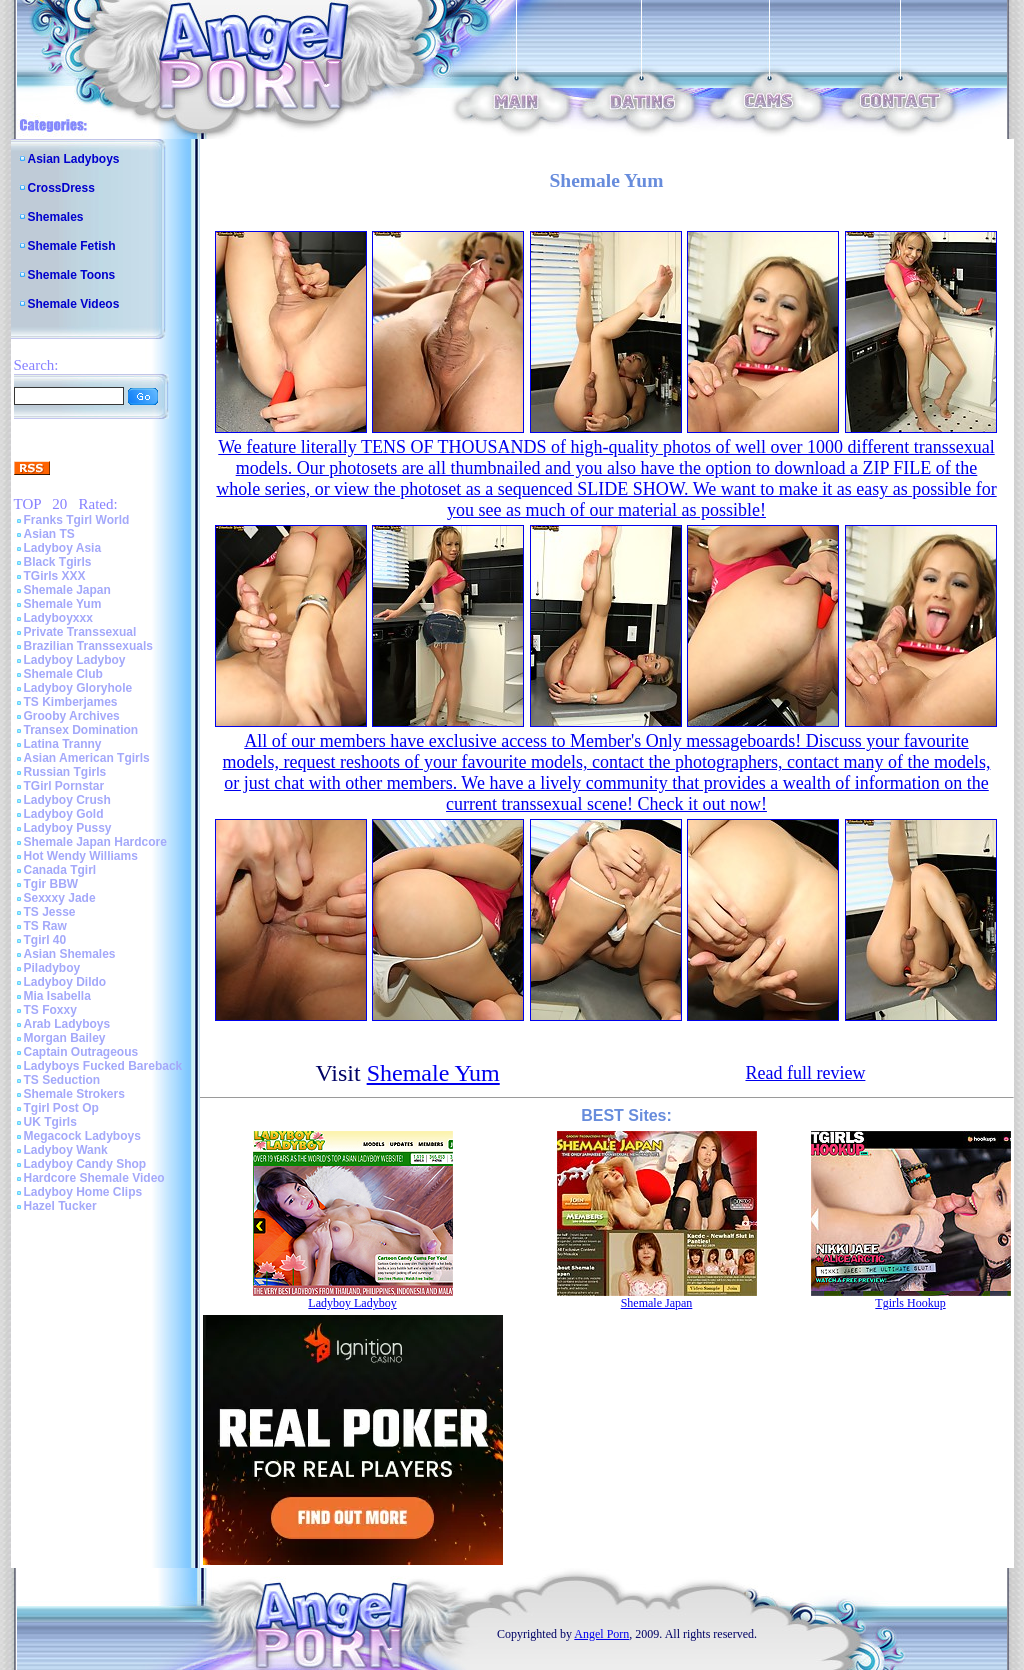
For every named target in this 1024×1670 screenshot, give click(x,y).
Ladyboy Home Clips (83, 1192)
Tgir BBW (51, 884)
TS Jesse (50, 912)
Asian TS (49, 534)
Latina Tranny (63, 744)
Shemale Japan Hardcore (95, 842)
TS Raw (45, 926)
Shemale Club (63, 674)
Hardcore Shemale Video (94, 1178)
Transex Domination (81, 730)
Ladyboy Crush (67, 800)
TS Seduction (62, 1080)
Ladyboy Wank (66, 1150)
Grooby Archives (72, 716)
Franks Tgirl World (77, 520)
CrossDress (61, 188)
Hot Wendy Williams (81, 856)
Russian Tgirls (65, 772)
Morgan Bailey (65, 1038)
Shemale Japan (67, 590)
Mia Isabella (57, 996)
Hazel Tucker (60, 1206)
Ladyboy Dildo (65, 982)
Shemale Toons (72, 275)
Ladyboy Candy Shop (85, 1164)
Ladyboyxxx (58, 618)
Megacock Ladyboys (82, 1136)
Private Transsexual (80, 632)
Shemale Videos (74, 304)
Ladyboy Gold (64, 814)
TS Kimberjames (71, 702)
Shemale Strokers (74, 1094)
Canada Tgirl (60, 870)
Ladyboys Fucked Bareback (103, 1066)
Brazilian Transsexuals (88, 646)
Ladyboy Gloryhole (78, 688)
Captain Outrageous (81, 1052)
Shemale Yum (63, 604)
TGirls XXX (55, 576)
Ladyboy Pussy (68, 828)
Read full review (805, 1073)
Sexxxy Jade (60, 898)
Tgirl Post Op (61, 1108)
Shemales (56, 217)
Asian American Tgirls (87, 758)
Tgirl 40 (45, 940)
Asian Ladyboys (74, 159)
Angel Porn (601, 1634)
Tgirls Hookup (910, 1303)
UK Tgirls (50, 1122)
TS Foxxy (50, 1010)
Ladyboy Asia (63, 548)
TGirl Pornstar (64, 786)
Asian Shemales (70, 954)
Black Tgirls (58, 562)
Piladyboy (52, 968)
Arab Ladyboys (67, 1024)
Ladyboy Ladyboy (75, 660)
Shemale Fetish (72, 246)
